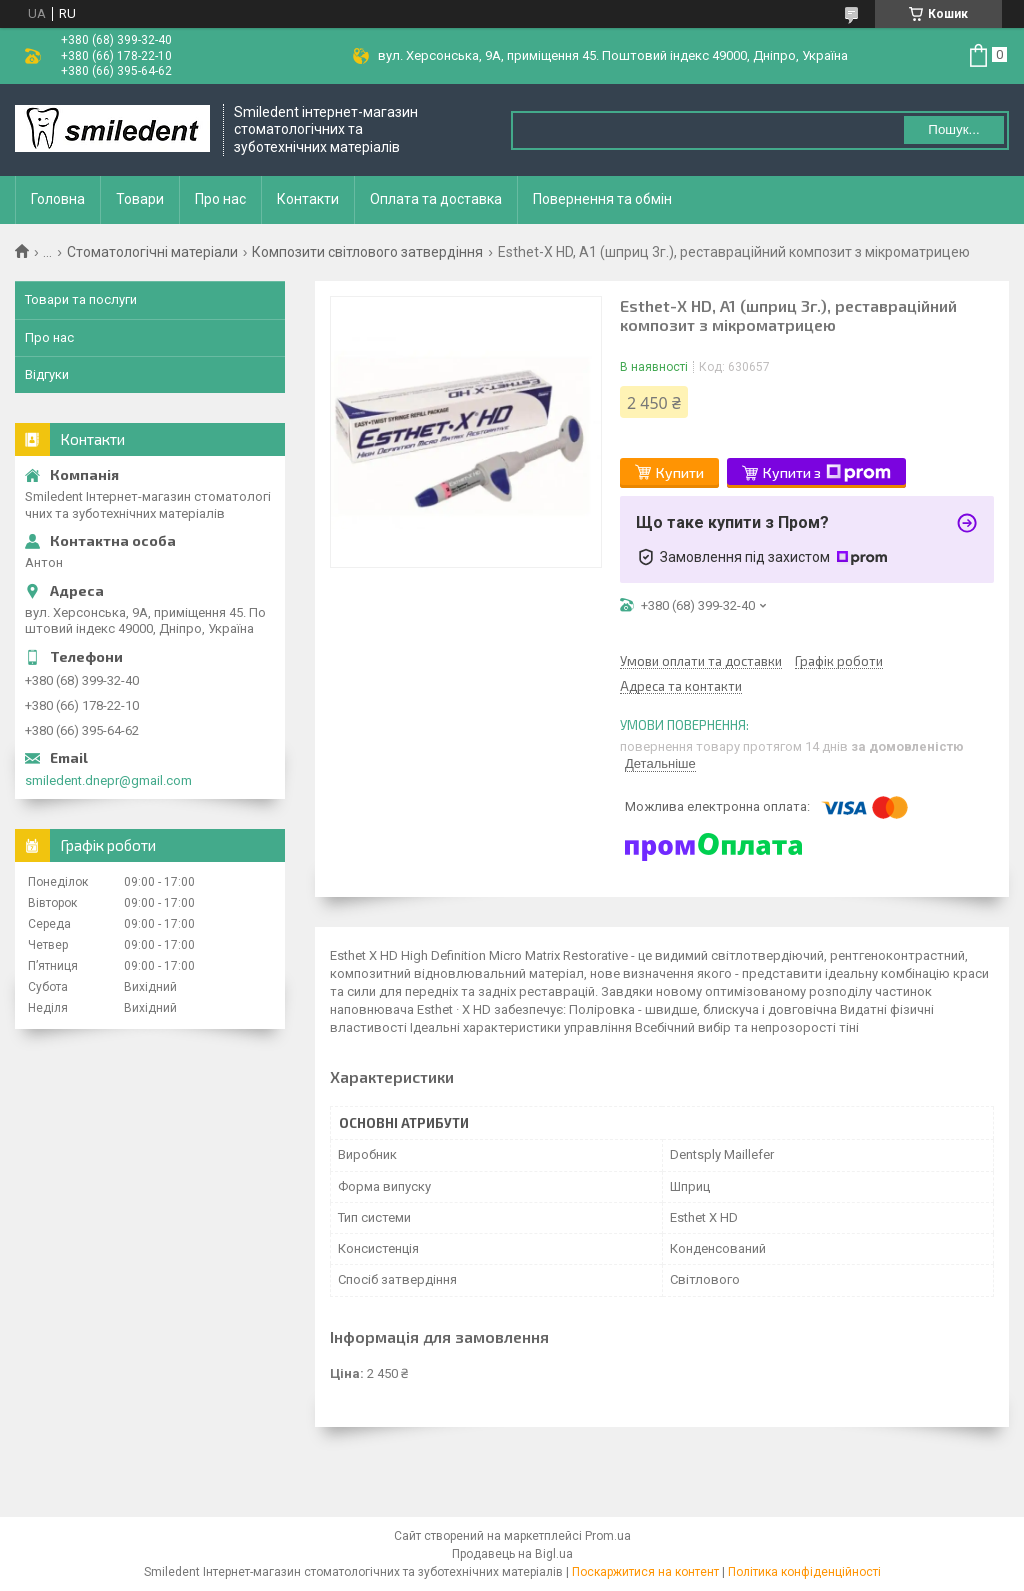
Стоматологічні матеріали (152, 252)
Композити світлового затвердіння (367, 252)
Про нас (220, 199)
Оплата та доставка (436, 199)
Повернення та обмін (602, 199)
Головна (58, 199)
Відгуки (47, 374)
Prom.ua (608, 1536)
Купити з (827, 473)
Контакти (308, 199)
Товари (140, 199)
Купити (680, 472)
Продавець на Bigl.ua (512, 1554)
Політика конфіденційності (804, 1572)
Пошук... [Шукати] (953, 129)
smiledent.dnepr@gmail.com (108, 780)
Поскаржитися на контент (645, 1572)
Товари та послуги (81, 299)
